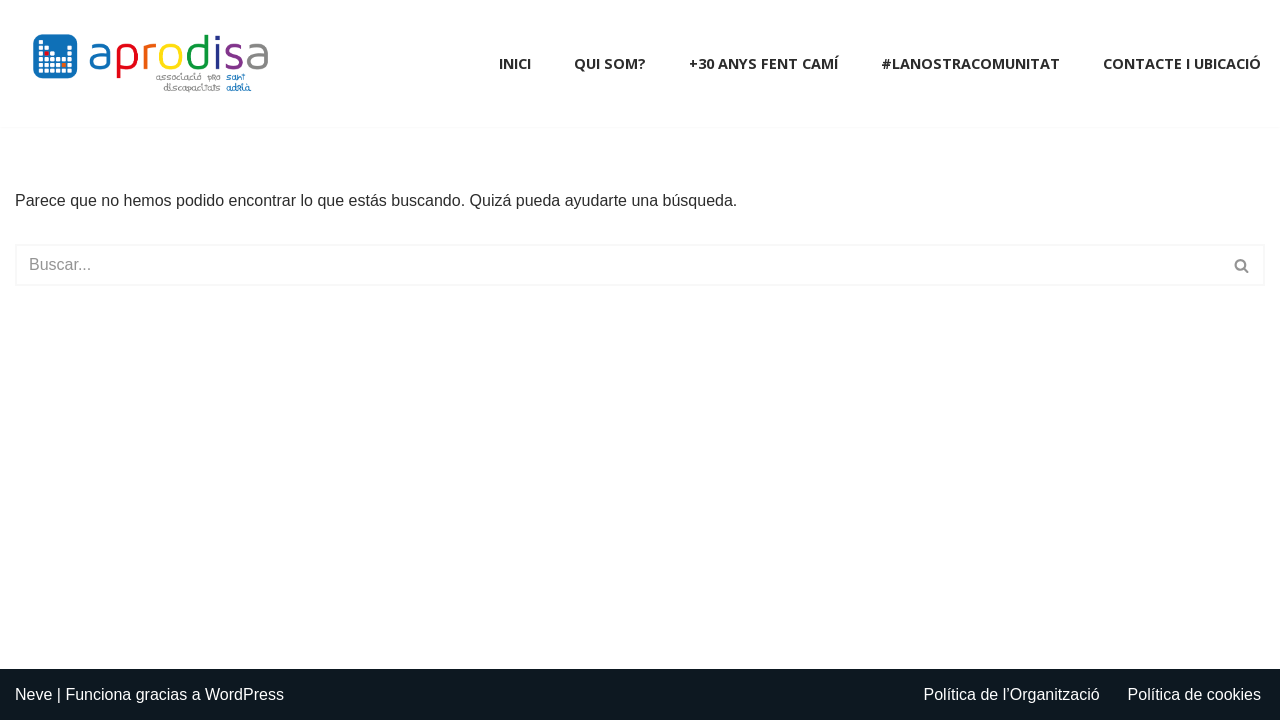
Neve (33, 694)
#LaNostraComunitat (970, 63)
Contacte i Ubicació (1182, 63)
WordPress (244, 694)
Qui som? (610, 63)
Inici (515, 63)
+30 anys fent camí (763, 63)
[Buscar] (617, 265)
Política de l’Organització (1012, 694)
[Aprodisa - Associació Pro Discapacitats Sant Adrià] (155, 63)
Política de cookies (1194, 694)
